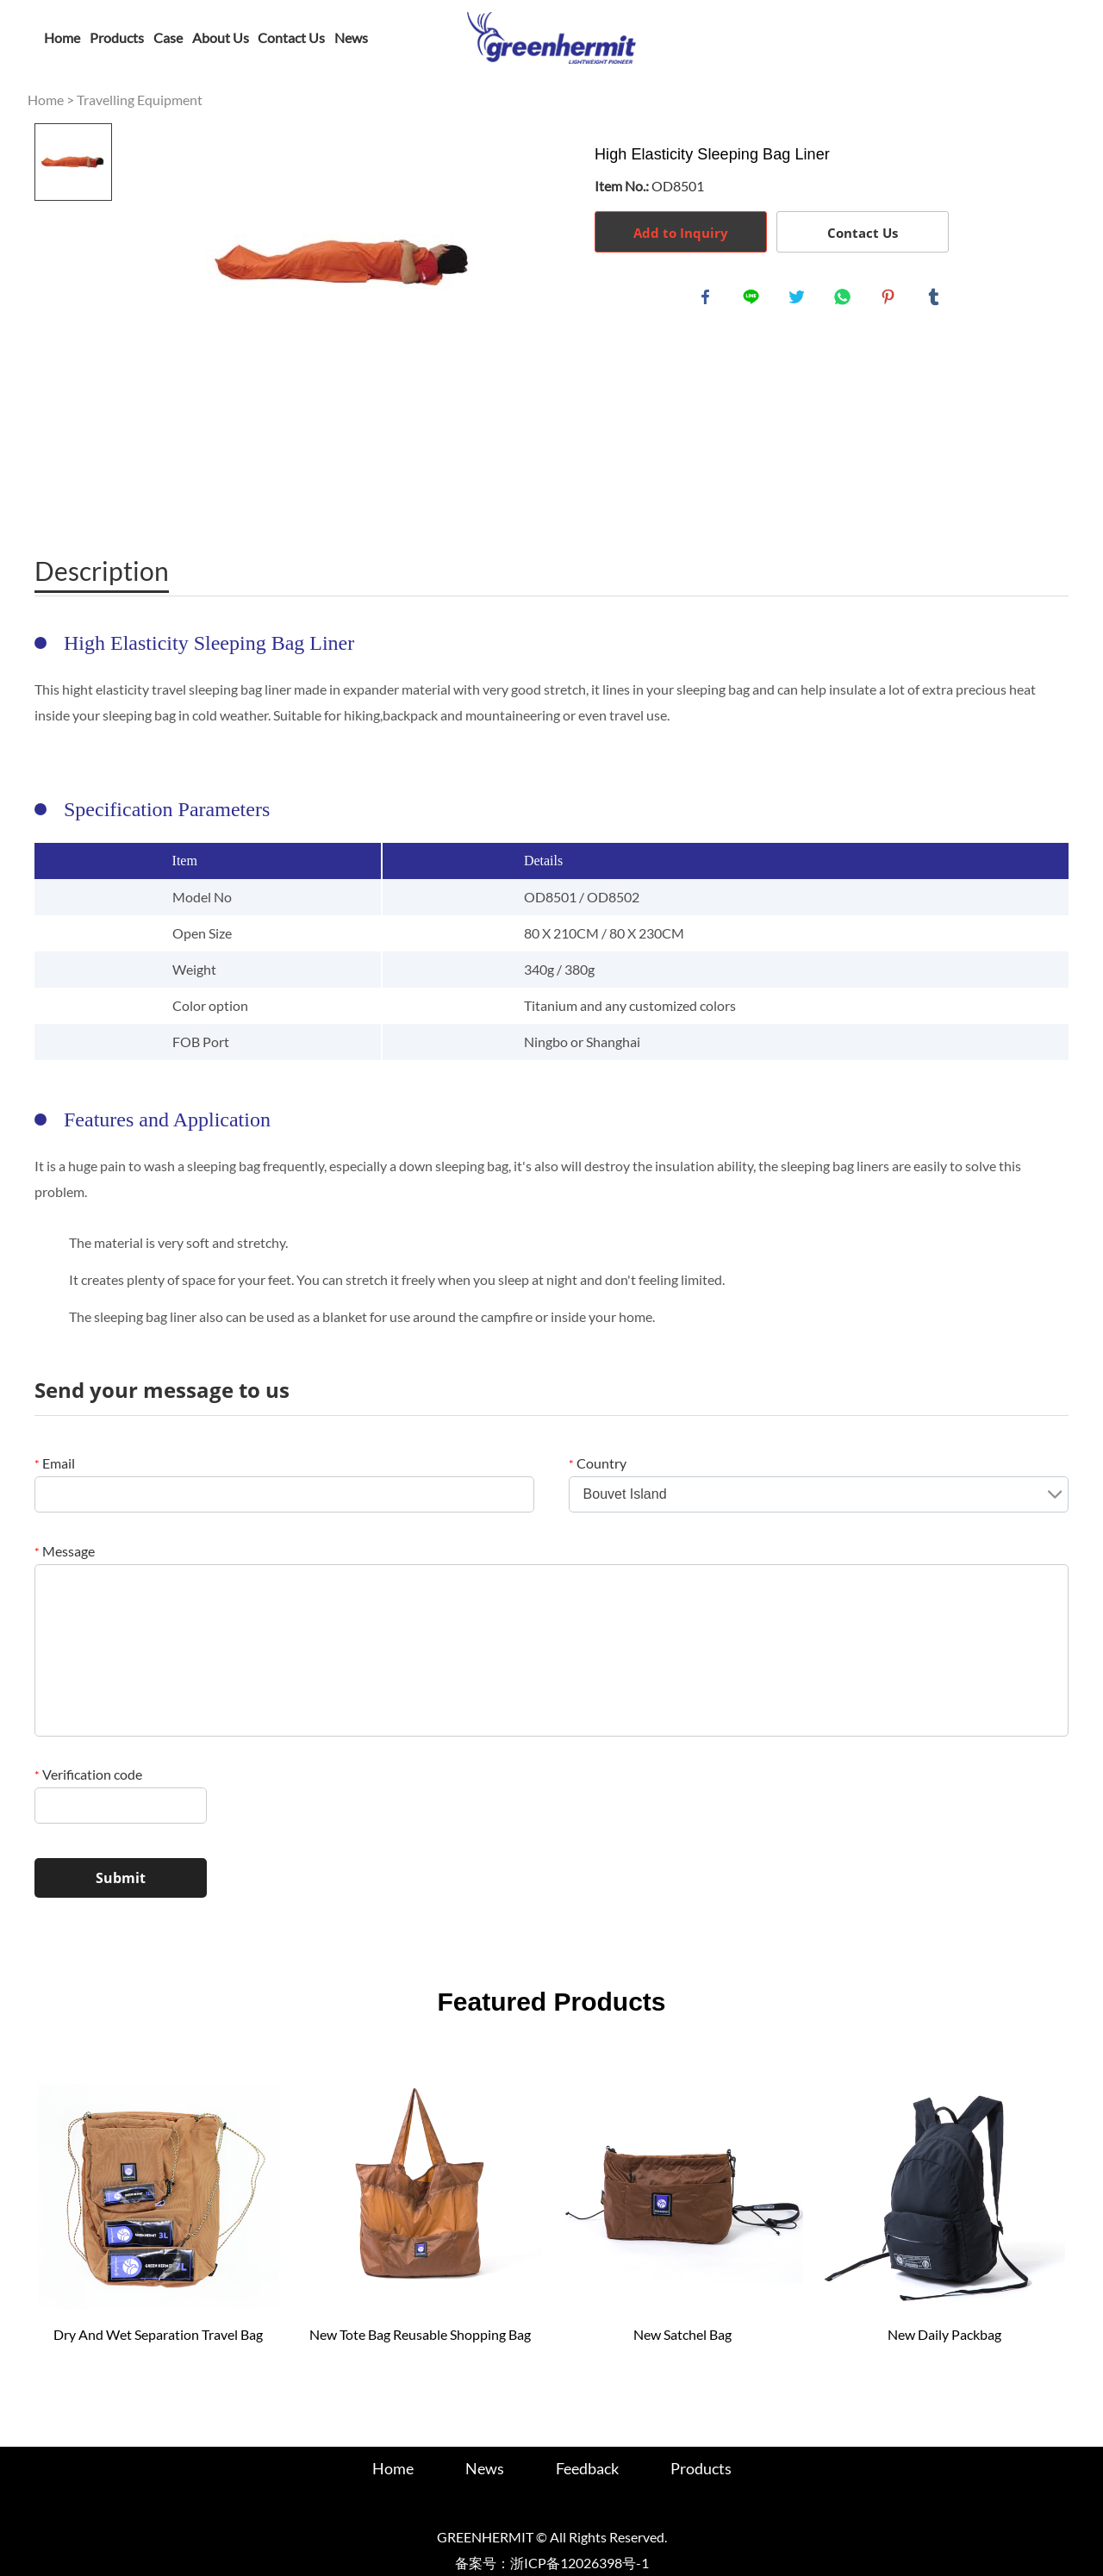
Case (168, 37)
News (351, 37)
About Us (220, 37)
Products (117, 37)
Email (54, 1463)
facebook (708, 300)
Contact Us (291, 37)
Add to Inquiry (680, 232)
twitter (800, 300)
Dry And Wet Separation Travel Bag (158, 2334)
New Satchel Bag (682, 2334)
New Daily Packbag (944, 2334)
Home (62, 37)
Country (597, 1463)
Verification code (88, 1774)
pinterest (891, 300)
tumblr (937, 300)
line (754, 300)
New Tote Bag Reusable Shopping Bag (420, 2334)
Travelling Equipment (140, 99)
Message (64, 1551)
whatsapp (845, 300)
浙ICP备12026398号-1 (579, 2562)
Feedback (587, 2468)
